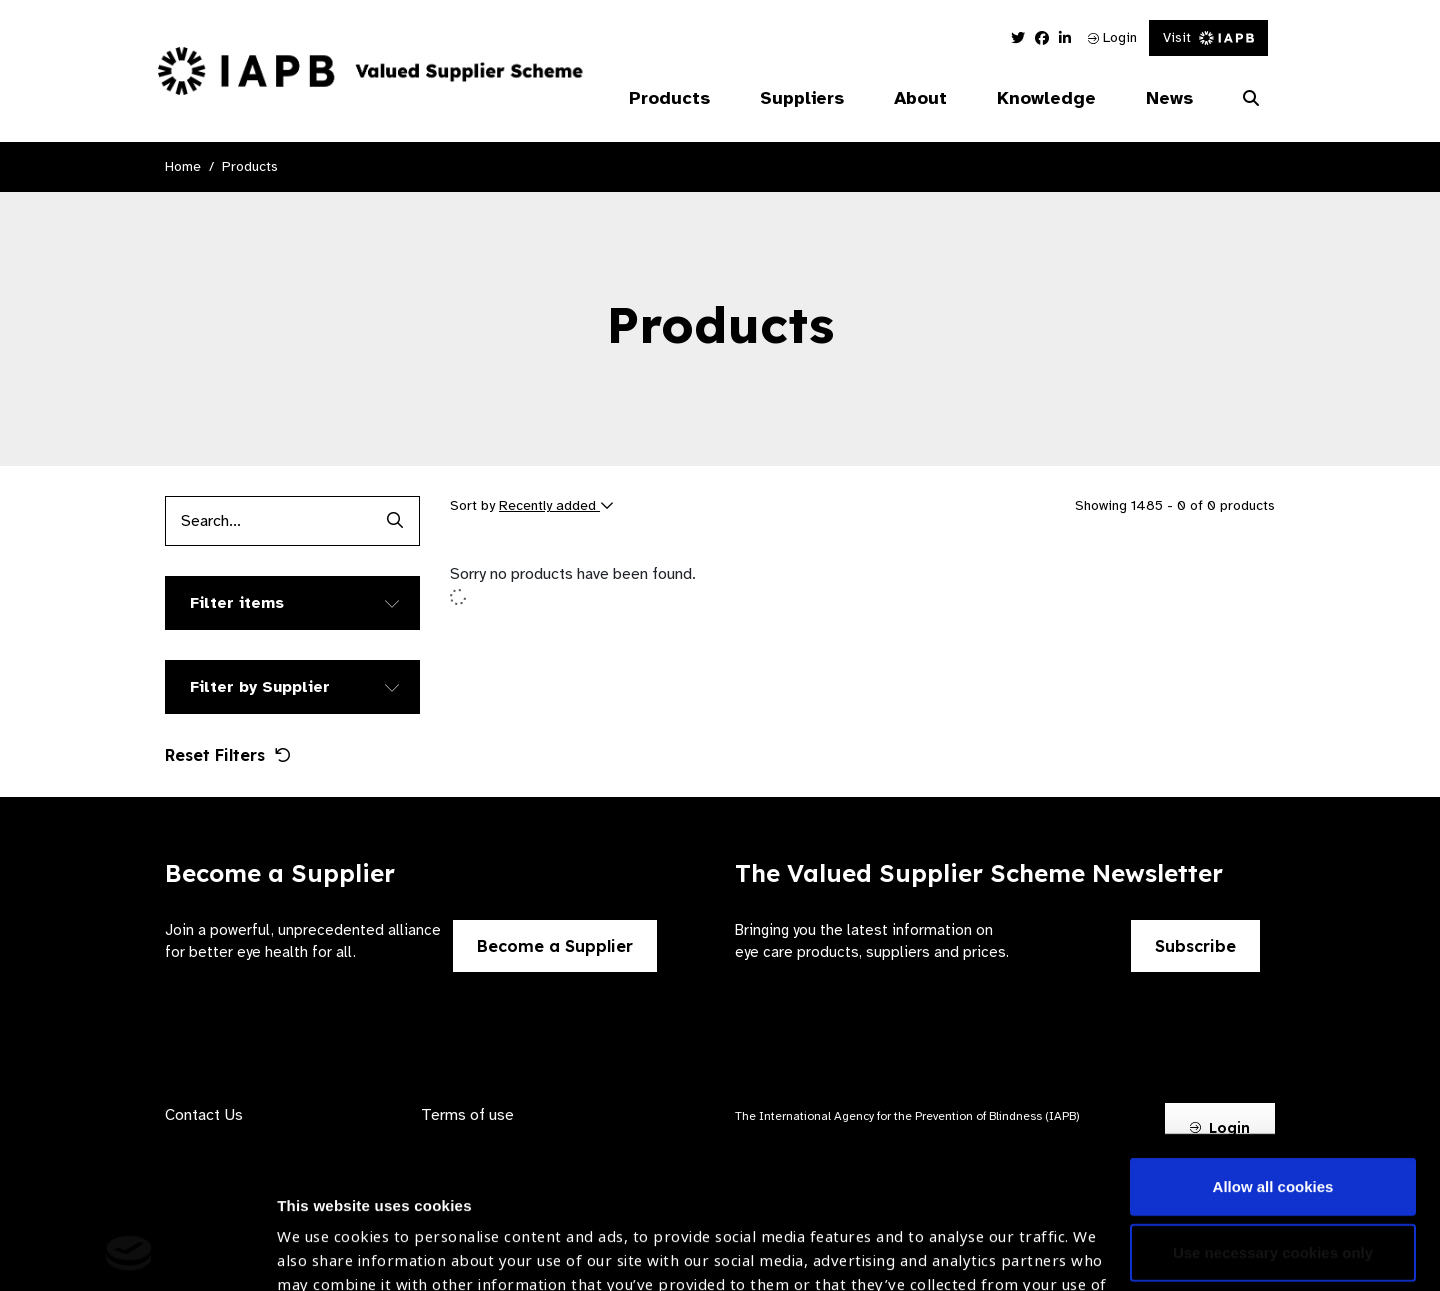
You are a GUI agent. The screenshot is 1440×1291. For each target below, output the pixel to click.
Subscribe (1195, 946)
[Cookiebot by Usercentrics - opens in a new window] (129, 1252)
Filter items (237, 603)
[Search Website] (1251, 99)
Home (183, 166)
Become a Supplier (555, 946)
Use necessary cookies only (1273, 1109)
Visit (1208, 37)
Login (1112, 37)
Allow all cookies (1273, 1044)
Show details (323, 1231)
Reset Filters (228, 755)
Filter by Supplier (260, 687)
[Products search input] (267, 521)
